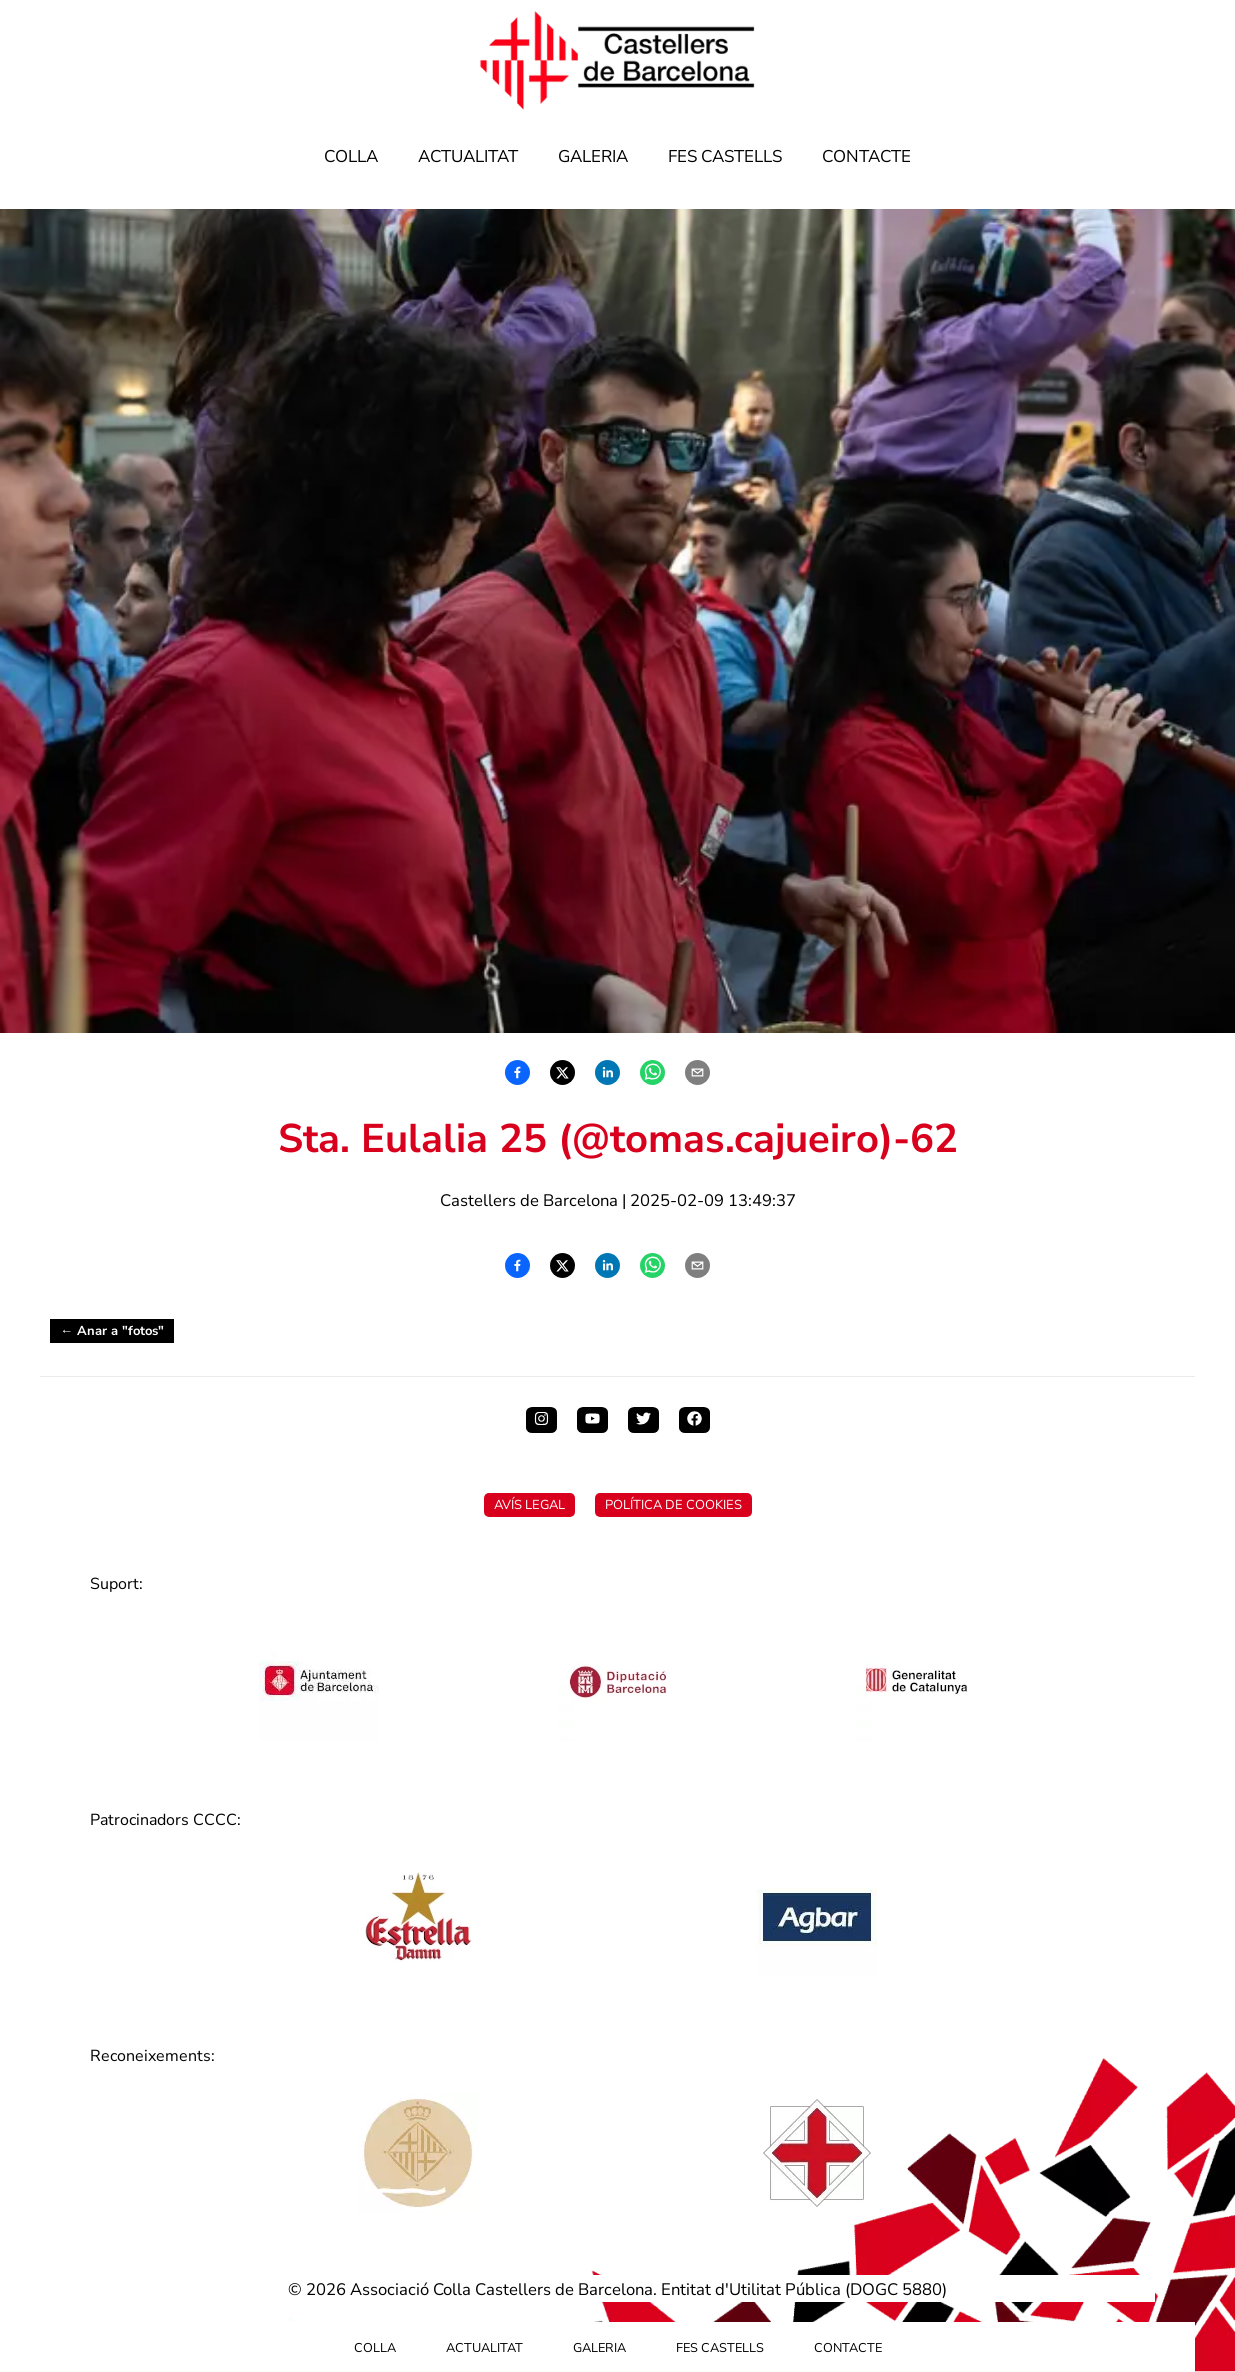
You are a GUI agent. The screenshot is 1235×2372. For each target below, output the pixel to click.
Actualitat (468, 156)
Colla (351, 156)
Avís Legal (529, 1505)
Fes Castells (725, 156)
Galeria (593, 156)
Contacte (866, 156)
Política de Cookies (673, 1505)
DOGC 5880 (896, 2289)
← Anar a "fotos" (112, 1331)
